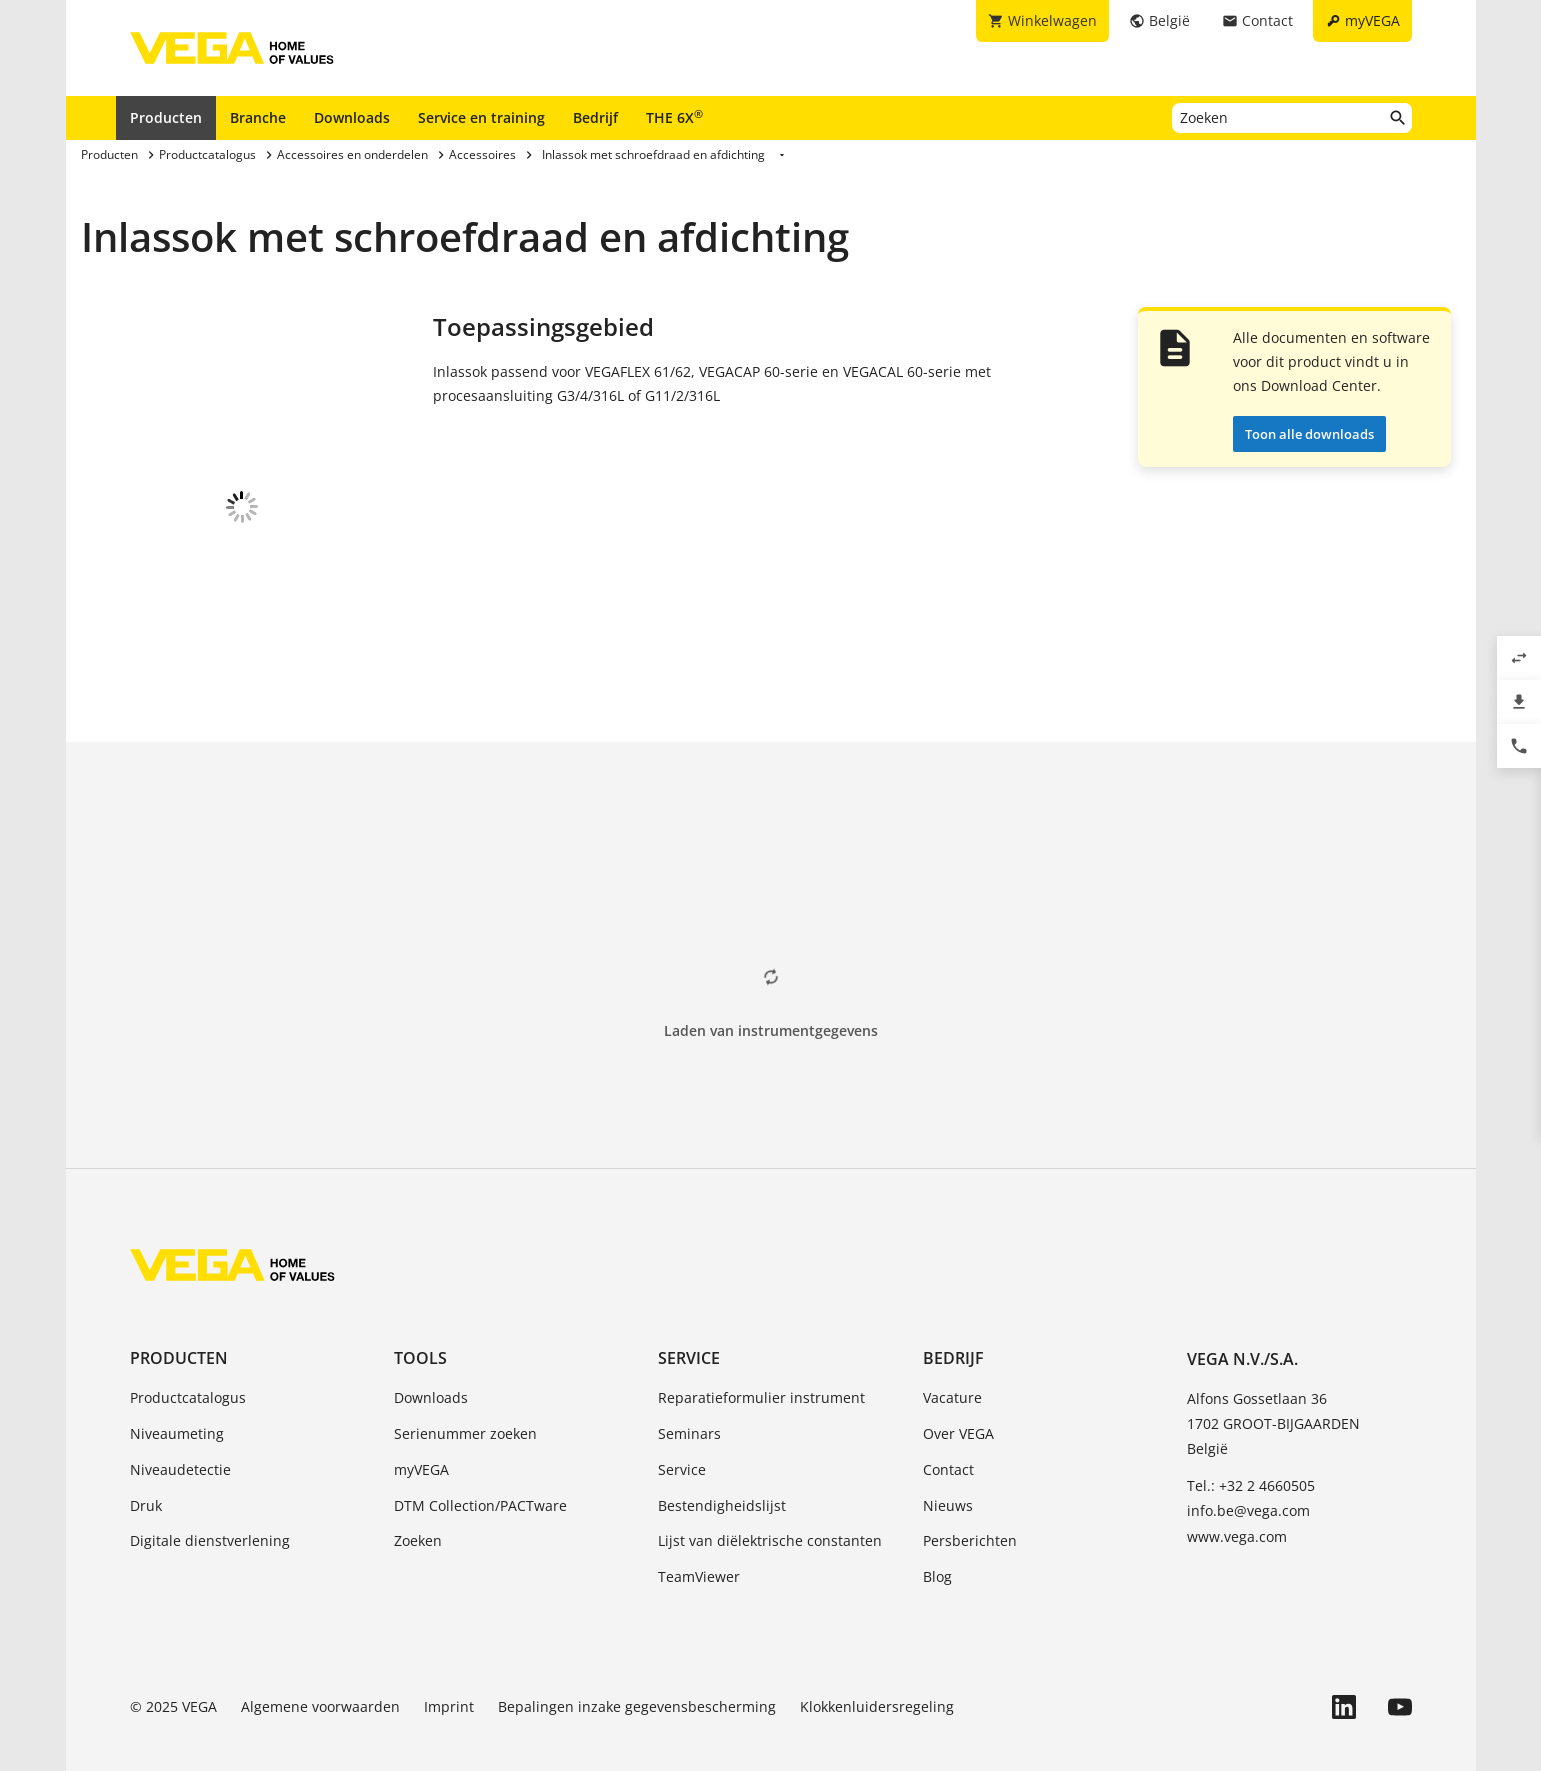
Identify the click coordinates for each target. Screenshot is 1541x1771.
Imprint (449, 1667)
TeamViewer (699, 1537)
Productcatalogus (188, 1358)
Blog (937, 1537)
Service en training (481, 117)
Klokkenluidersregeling (877, 1667)
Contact (948, 1430)
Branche (258, 117)
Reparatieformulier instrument (761, 1358)
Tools (420, 1319)
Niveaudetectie (180, 1430)
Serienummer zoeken (465, 1394)
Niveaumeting (177, 1394)
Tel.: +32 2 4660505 (1251, 1446)
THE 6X (674, 117)
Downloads (352, 117)
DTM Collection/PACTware (480, 1466)
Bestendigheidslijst (722, 1466)
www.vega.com (1237, 1497)
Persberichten (970, 1501)
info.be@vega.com (1248, 1471)
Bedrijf (595, 117)
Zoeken (418, 1501)
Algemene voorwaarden (320, 1667)
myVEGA (421, 1430)
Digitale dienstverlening (210, 1501)
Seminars (689, 1394)
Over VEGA (958, 1394)
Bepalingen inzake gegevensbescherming (637, 1667)
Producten (166, 117)
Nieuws (948, 1466)
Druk (146, 1466)
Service (689, 1319)
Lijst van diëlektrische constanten (770, 1501)
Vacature (952, 1358)
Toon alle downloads (1309, 434)
